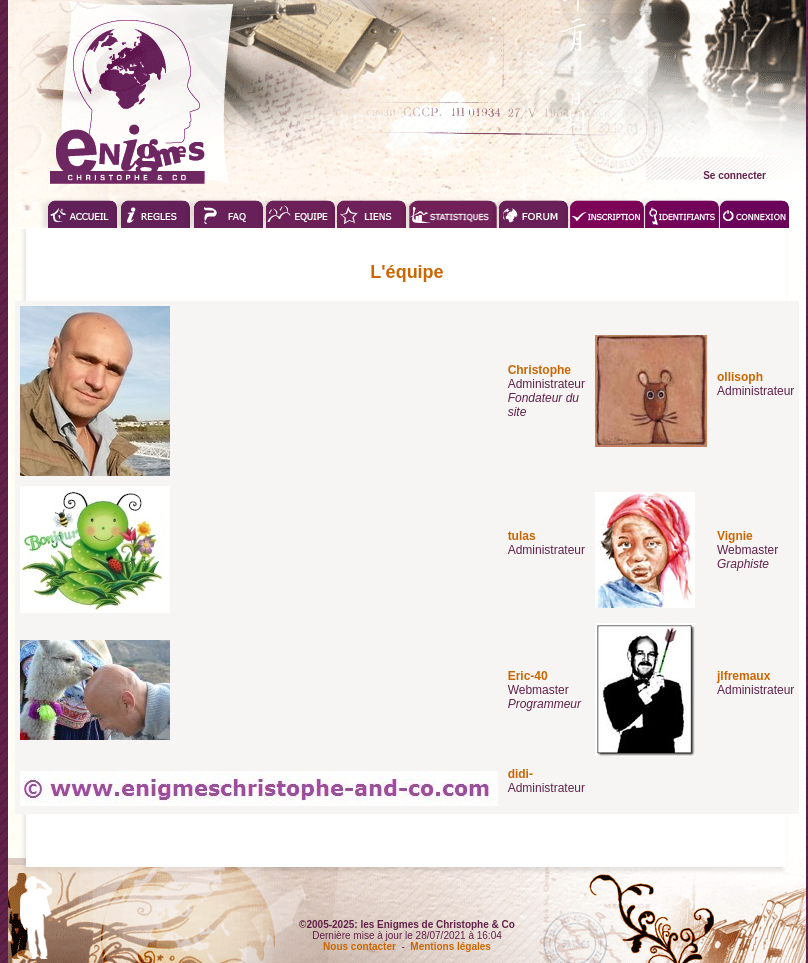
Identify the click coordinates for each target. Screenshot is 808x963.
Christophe (539, 370)
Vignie (735, 536)
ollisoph (740, 377)
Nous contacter (359, 946)
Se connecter (734, 175)
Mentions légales (450, 946)
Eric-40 (528, 676)
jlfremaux (743, 676)
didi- (520, 774)
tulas (522, 536)
